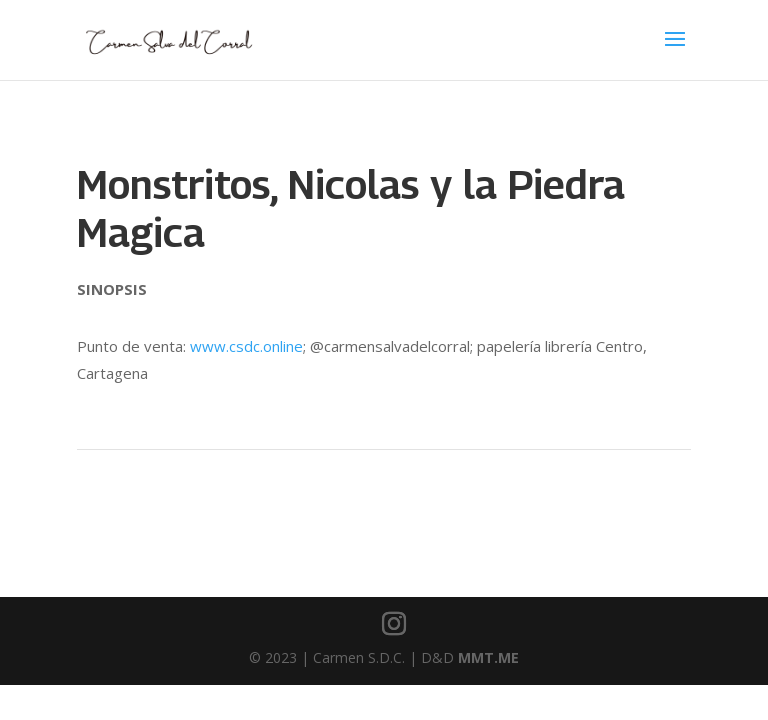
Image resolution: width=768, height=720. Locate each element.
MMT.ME (488, 657)
